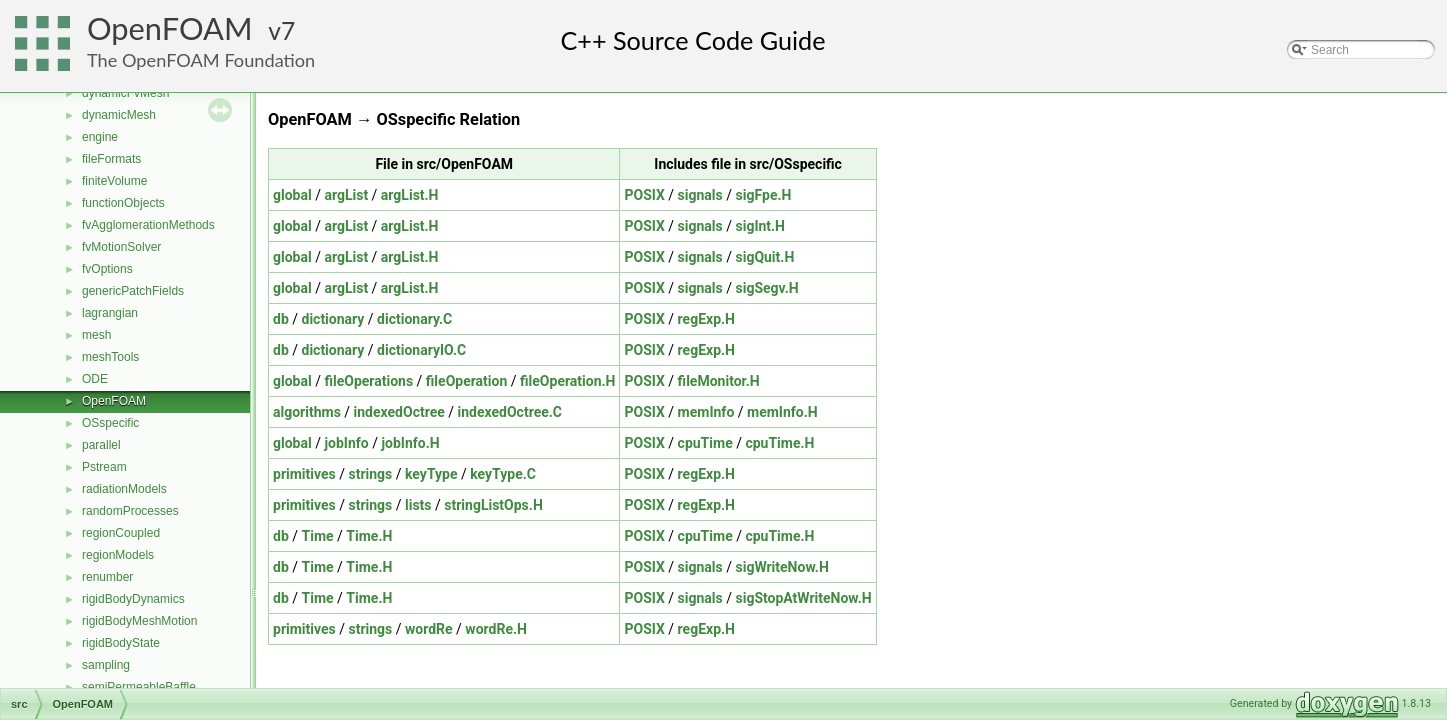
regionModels (118, 555)
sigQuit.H (764, 257)
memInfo (706, 412)
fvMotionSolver (121, 247)
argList (346, 195)
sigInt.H (760, 226)
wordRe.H (496, 629)
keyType (431, 474)
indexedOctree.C (510, 412)
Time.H (369, 536)
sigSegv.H (766, 288)
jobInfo (346, 443)
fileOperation (466, 381)
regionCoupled (121, 533)
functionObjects (123, 203)
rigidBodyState (121, 643)
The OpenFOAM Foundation (201, 60)
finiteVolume (114, 181)
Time (318, 536)
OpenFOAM (170, 28)
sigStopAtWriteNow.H (803, 598)
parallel (101, 445)
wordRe (429, 629)
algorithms (307, 412)
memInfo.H (782, 412)
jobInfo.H (410, 443)
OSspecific (110, 423)
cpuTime (705, 443)
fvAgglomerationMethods (148, 225)
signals (700, 195)
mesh (96, 335)
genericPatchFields (133, 291)
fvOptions (107, 269)
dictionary (333, 319)
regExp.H (706, 319)
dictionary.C (414, 319)
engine (100, 137)
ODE (95, 379)
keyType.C (503, 474)
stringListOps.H (493, 505)
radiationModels (124, 489)
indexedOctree (399, 412)
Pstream (104, 467)
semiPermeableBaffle (139, 687)
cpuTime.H (779, 443)
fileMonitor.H (719, 381)
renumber (107, 577)
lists (418, 505)
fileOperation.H (567, 381)
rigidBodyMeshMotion (139, 621)
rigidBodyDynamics (133, 599)
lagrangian (110, 313)
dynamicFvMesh (125, 93)
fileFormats (111, 159)
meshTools (110, 357)
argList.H (410, 195)
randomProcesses (130, 511)
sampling (106, 665)
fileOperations (368, 381)
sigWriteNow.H (781, 567)
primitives (304, 474)
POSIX (644, 195)
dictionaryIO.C (421, 350)
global (292, 195)
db (281, 319)
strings (370, 474)
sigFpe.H (763, 195)
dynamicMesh (119, 115)
